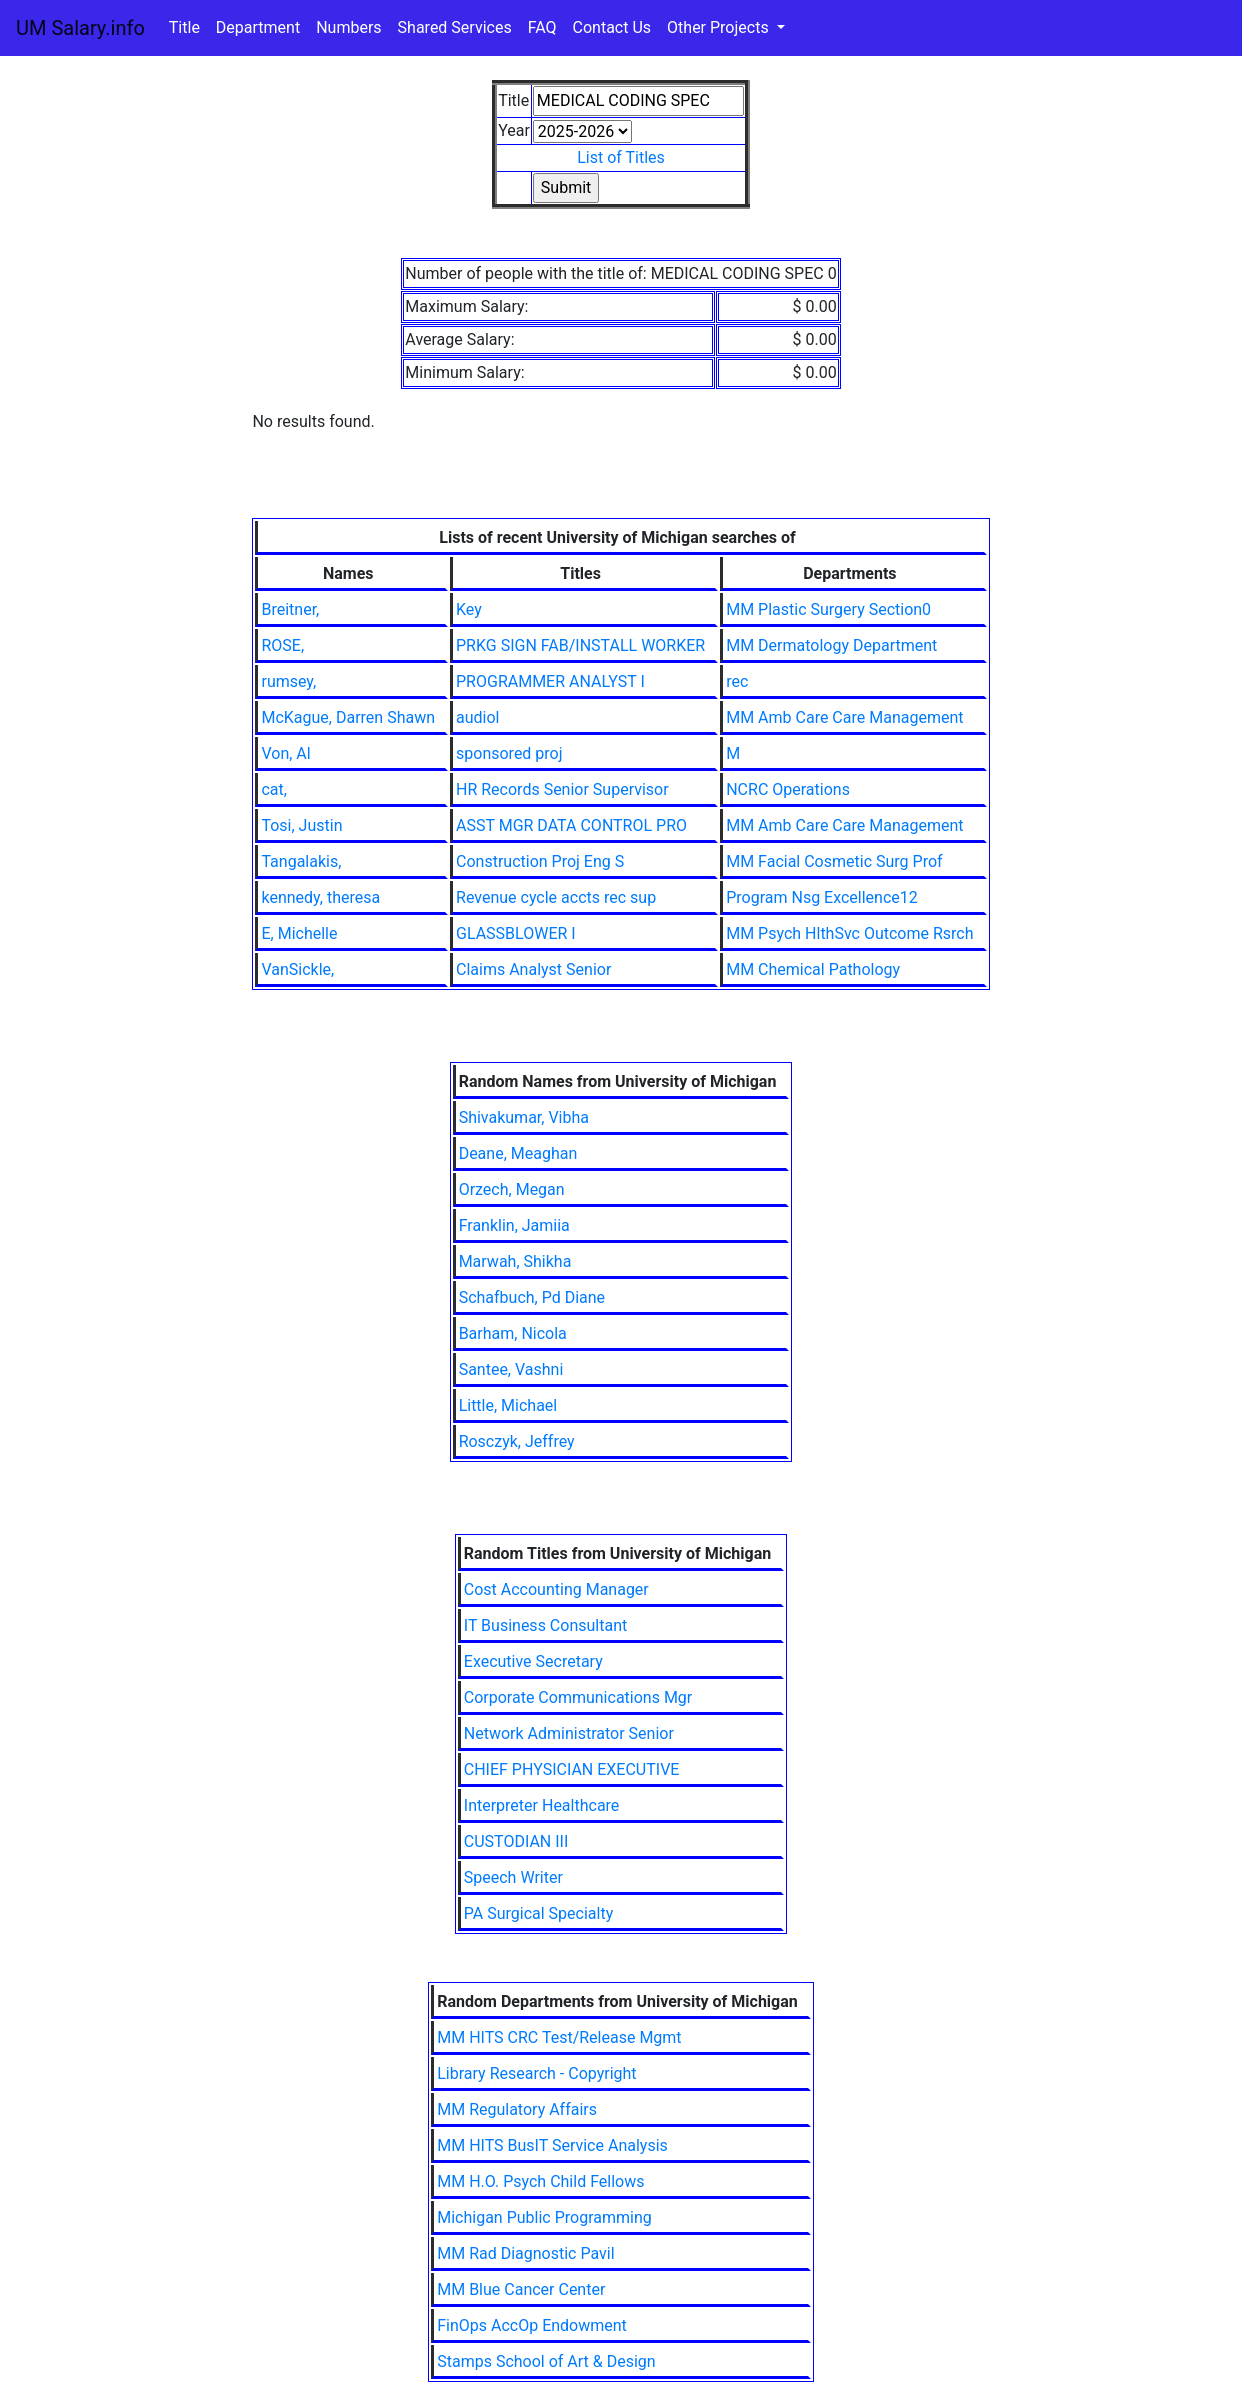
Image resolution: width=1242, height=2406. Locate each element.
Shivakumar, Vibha (524, 1117)
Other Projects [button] (720, 27)
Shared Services (455, 27)
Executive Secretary (533, 1661)
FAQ (542, 27)
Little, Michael (508, 1405)
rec (737, 681)
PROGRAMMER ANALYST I (550, 681)
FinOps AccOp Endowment (532, 2325)
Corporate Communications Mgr (578, 1697)
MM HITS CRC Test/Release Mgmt (559, 2037)
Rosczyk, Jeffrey (517, 1441)
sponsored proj (509, 753)
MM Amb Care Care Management (844, 717)
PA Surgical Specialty (538, 1913)
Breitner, (290, 609)
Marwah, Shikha (515, 1261)
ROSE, (282, 645)
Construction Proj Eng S (540, 861)
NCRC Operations (788, 789)
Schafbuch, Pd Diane (532, 1297)
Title (184, 27)
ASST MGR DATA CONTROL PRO (571, 825)
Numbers (348, 27)
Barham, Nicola (513, 1333)
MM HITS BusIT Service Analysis (552, 2145)
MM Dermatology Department (831, 645)
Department (258, 27)
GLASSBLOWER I (516, 933)
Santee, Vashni (511, 1369)
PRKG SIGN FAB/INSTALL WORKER (580, 645)
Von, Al (285, 753)
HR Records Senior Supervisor (562, 789)
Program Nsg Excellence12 (822, 897)
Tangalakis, (301, 861)
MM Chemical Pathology (813, 969)
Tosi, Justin (301, 825)
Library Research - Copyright (536, 2073)
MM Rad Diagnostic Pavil (525, 2253)
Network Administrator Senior (569, 1733)
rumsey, (288, 681)
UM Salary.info (80, 28)
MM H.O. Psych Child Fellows (540, 2181)
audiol (477, 717)
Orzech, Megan (512, 1189)
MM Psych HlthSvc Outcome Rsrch (849, 933)
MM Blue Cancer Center (521, 2289)
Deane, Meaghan (518, 1153)
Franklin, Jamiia (514, 1225)
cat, (273, 789)
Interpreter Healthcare (542, 1805)
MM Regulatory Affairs (517, 2109)
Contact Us (612, 27)
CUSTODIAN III (516, 1841)
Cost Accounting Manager (556, 1589)
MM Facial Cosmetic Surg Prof (834, 861)
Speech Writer (513, 1877)
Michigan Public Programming (544, 2217)
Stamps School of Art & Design (546, 2361)
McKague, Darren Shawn (348, 717)
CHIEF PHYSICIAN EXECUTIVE (572, 1769)
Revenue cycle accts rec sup (556, 897)
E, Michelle (299, 933)
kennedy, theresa (320, 897)
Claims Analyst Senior (533, 969)
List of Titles (621, 157)
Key (469, 609)
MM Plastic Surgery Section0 (828, 609)
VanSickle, (297, 969)
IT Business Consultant (545, 1625)
